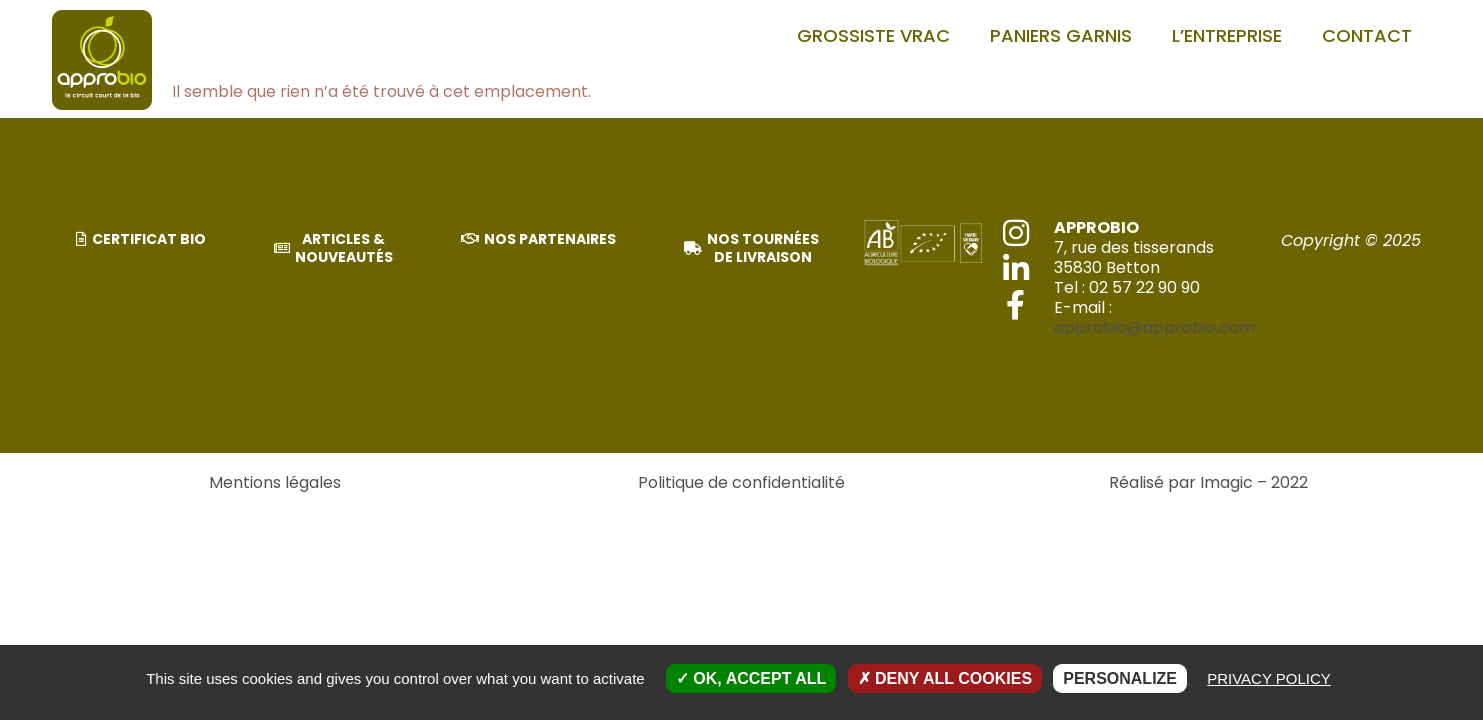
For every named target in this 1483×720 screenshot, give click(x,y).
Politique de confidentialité (741, 482)
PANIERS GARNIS (1061, 35)
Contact (1367, 35)
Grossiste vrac (873, 35)
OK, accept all (751, 678)
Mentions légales (275, 482)
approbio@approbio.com (1154, 327)
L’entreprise (1227, 35)
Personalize (1120, 678)
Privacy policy (1269, 678)
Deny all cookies (945, 678)
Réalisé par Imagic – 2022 (1208, 482)
